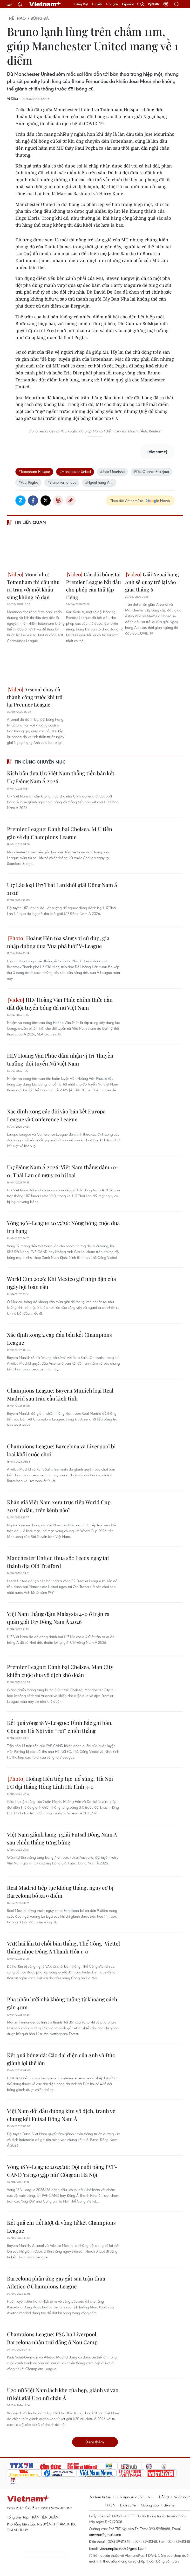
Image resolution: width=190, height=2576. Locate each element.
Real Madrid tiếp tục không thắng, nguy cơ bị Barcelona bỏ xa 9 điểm (60, 1891)
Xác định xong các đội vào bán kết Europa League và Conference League (56, 1115)
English (97, 4)
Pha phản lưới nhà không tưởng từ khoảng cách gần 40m (62, 2003)
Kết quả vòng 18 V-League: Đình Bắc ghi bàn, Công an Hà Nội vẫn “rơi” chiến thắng (60, 1726)
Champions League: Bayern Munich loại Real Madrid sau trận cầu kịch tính (60, 1394)
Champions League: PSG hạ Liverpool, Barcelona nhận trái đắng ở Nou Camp (52, 2338)
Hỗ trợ (164, 2496)
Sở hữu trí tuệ (100, 2496)
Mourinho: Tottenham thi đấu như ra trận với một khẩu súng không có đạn (33, 585)
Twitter (46, 500)
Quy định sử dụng (129, 2496)
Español (128, 4)
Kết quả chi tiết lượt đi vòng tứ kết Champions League (61, 2226)
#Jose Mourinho (112, 471)
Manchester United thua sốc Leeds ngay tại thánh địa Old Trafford (58, 1561)
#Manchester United (75, 471)
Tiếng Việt (81, 4)
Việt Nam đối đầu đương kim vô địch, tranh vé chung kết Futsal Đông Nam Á (61, 2114)
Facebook (33, 500)
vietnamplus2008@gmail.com (123, 2548)
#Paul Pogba (28, 482)
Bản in (58, 500)
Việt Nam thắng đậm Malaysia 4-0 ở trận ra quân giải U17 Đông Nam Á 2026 (58, 1617)
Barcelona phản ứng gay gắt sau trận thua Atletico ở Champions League (56, 2282)
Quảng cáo (150, 2505)
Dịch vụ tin (128, 2505)
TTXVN (110, 2505)
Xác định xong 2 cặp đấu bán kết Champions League (59, 1338)
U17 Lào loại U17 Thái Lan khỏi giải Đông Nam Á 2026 (62, 888)
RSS (151, 2496)
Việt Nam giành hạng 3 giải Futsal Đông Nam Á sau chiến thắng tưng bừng (62, 1838)
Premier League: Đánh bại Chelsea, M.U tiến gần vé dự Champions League (59, 833)
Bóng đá (40, 18)
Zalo (20, 500)
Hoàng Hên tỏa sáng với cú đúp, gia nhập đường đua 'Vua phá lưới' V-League (58, 942)
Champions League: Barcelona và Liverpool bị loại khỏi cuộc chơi (61, 1450)
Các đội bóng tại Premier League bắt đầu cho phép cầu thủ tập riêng (93, 585)
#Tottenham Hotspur (34, 471)
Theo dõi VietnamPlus (126, 500)
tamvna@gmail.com (105, 2534)
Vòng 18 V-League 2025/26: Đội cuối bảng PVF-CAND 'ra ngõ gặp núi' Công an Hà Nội (62, 2170)
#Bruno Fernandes (62, 482)
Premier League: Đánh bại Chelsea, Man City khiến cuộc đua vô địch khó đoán (60, 1670)
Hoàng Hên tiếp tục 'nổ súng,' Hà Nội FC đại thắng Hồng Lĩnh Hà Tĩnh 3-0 (60, 1782)
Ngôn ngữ (182, 2496)
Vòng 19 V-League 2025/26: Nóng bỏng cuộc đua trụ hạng (63, 1226)
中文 (140, 4)
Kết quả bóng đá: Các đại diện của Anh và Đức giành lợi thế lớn (61, 2059)
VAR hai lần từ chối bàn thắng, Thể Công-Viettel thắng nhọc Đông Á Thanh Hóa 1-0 (63, 1947)
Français (112, 4)
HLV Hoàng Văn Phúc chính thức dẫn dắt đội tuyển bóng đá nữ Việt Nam (60, 1003)
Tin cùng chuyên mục (40, 762)
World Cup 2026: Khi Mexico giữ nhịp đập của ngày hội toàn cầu (61, 1282)
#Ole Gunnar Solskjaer (151, 471)
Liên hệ (169, 2505)
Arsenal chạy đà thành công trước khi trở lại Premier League (34, 697)
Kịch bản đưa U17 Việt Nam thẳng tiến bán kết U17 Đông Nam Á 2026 (60, 777)
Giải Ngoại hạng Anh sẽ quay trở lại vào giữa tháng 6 (152, 582)
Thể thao (16, 18)
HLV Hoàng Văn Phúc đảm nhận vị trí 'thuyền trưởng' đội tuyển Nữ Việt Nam (60, 1059)
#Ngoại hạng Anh (99, 482)
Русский (154, 4)
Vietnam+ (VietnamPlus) (45, 4)
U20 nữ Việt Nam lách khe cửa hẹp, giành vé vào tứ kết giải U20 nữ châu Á (62, 2394)
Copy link (71, 500)
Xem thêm (95, 2442)
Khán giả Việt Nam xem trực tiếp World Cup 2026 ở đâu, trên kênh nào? (59, 1506)
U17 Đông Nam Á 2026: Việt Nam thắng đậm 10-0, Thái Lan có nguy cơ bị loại (63, 1171)
